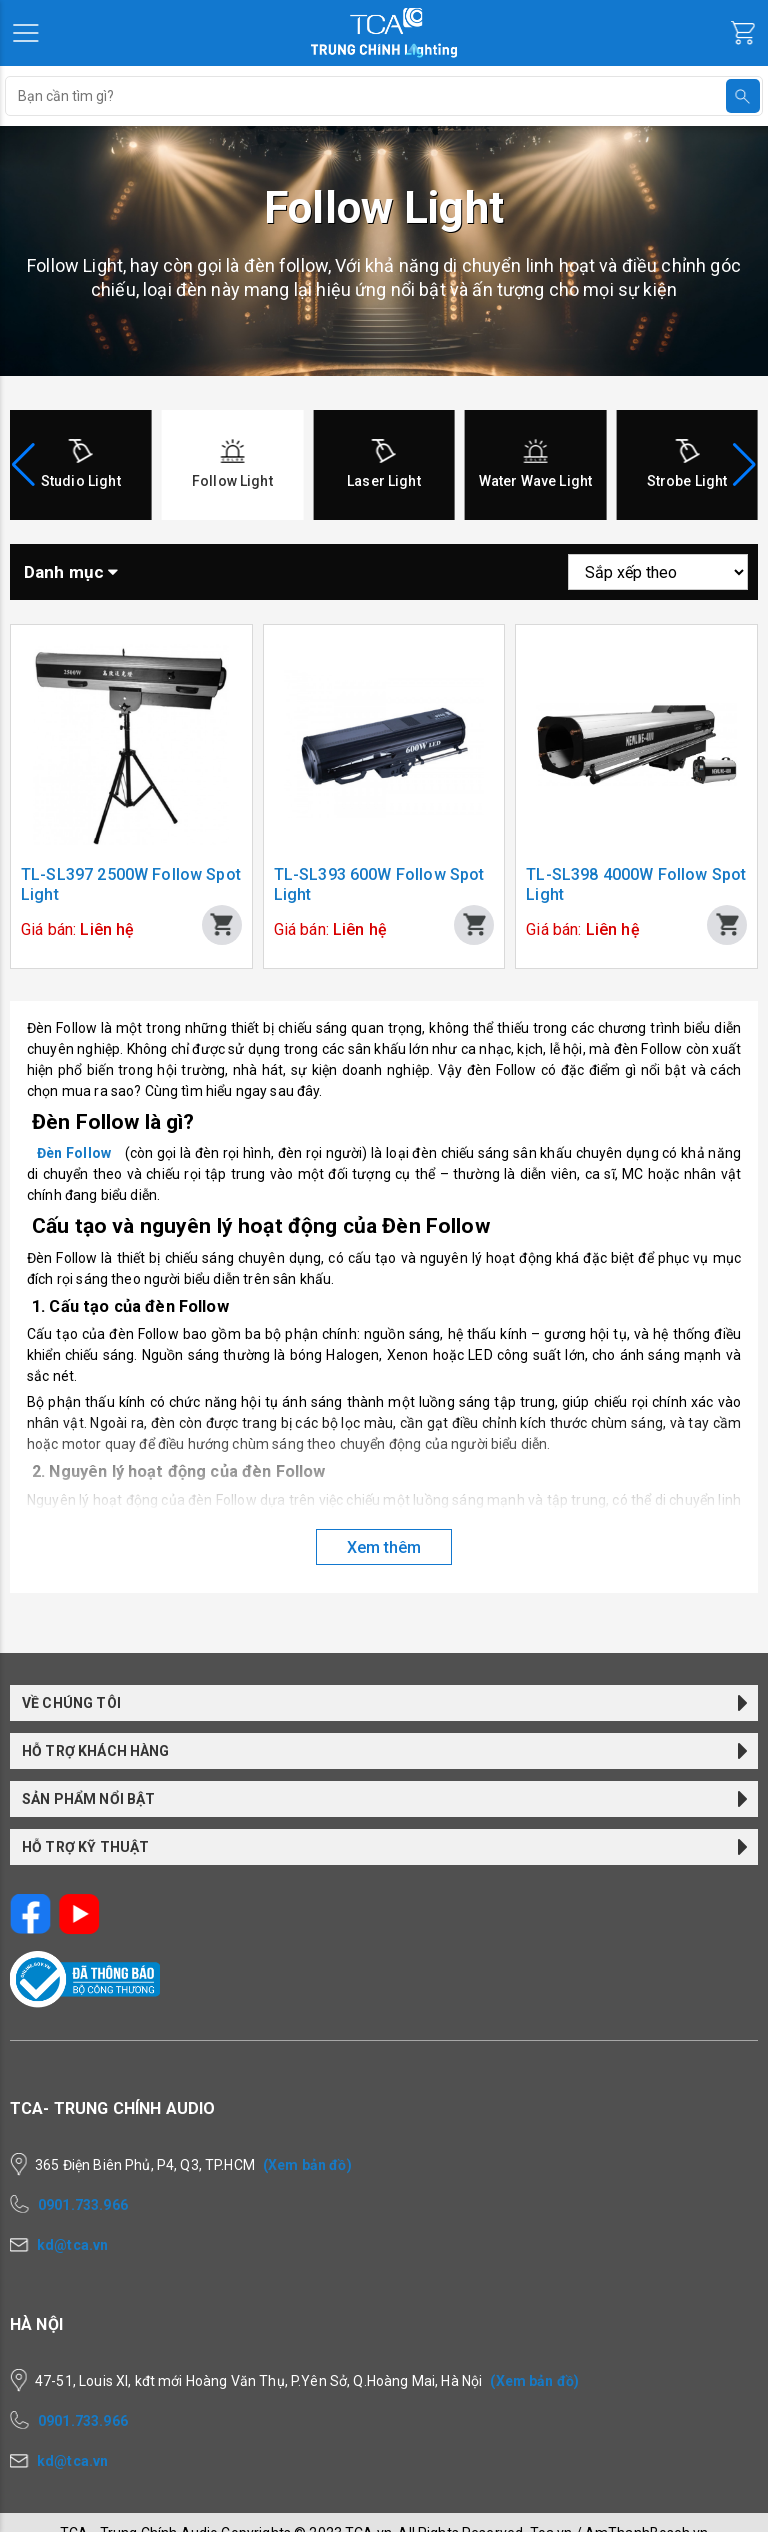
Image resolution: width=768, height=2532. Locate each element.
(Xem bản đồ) (307, 2165)
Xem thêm (384, 1547)
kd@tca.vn (72, 2245)
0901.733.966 (83, 2205)
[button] (744, 465)
